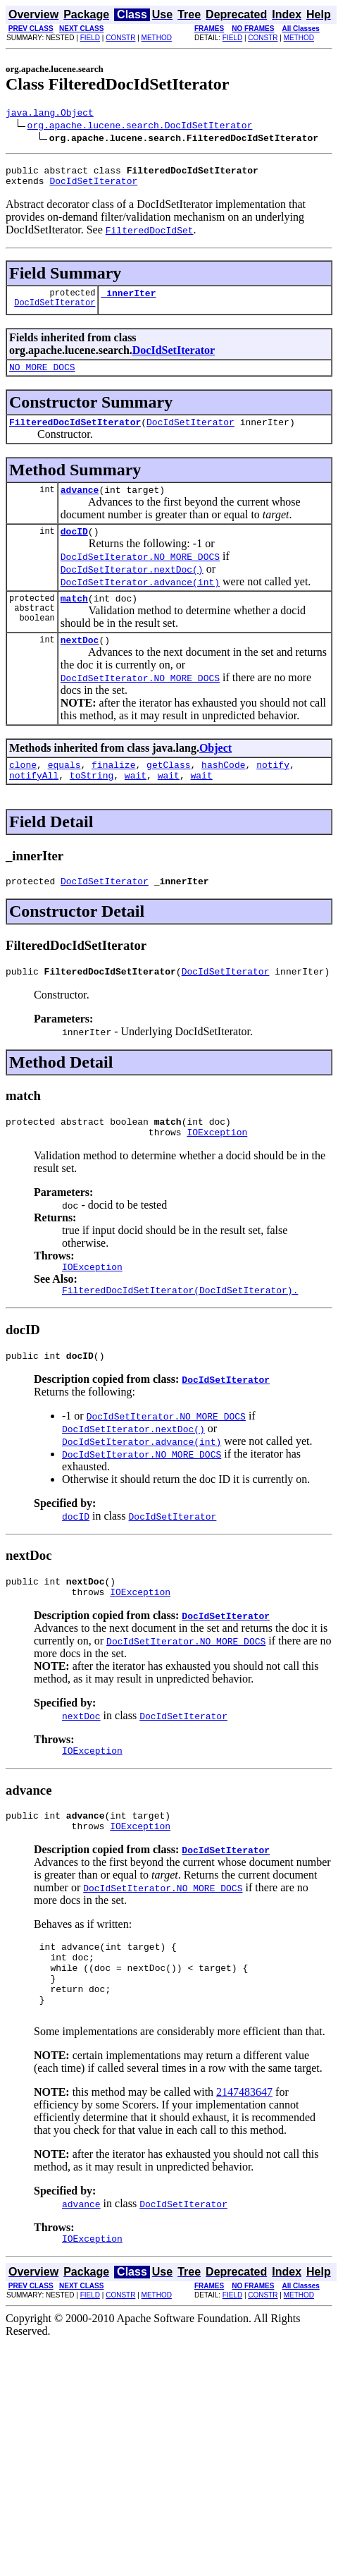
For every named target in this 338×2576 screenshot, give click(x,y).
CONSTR (120, 38)
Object (215, 769)
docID (74, 548)
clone (23, 787)
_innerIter (128, 301)
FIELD (90, 38)
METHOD (157, 38)
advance (80, 504)
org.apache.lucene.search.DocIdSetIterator (140, 127)
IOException (217, 1165)
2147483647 (244, 2157)
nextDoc (80, 660)
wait (135, 800)
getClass (168, 787)
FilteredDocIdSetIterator (75, 434)
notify (272, 787)
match (74, 617)
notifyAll (33, 800)
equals (64, 787)
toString (91, 800)
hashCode (223, 787)
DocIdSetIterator (93, 187)
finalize (113, 787)
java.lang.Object (50, 114)
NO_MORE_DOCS (42, 377)
